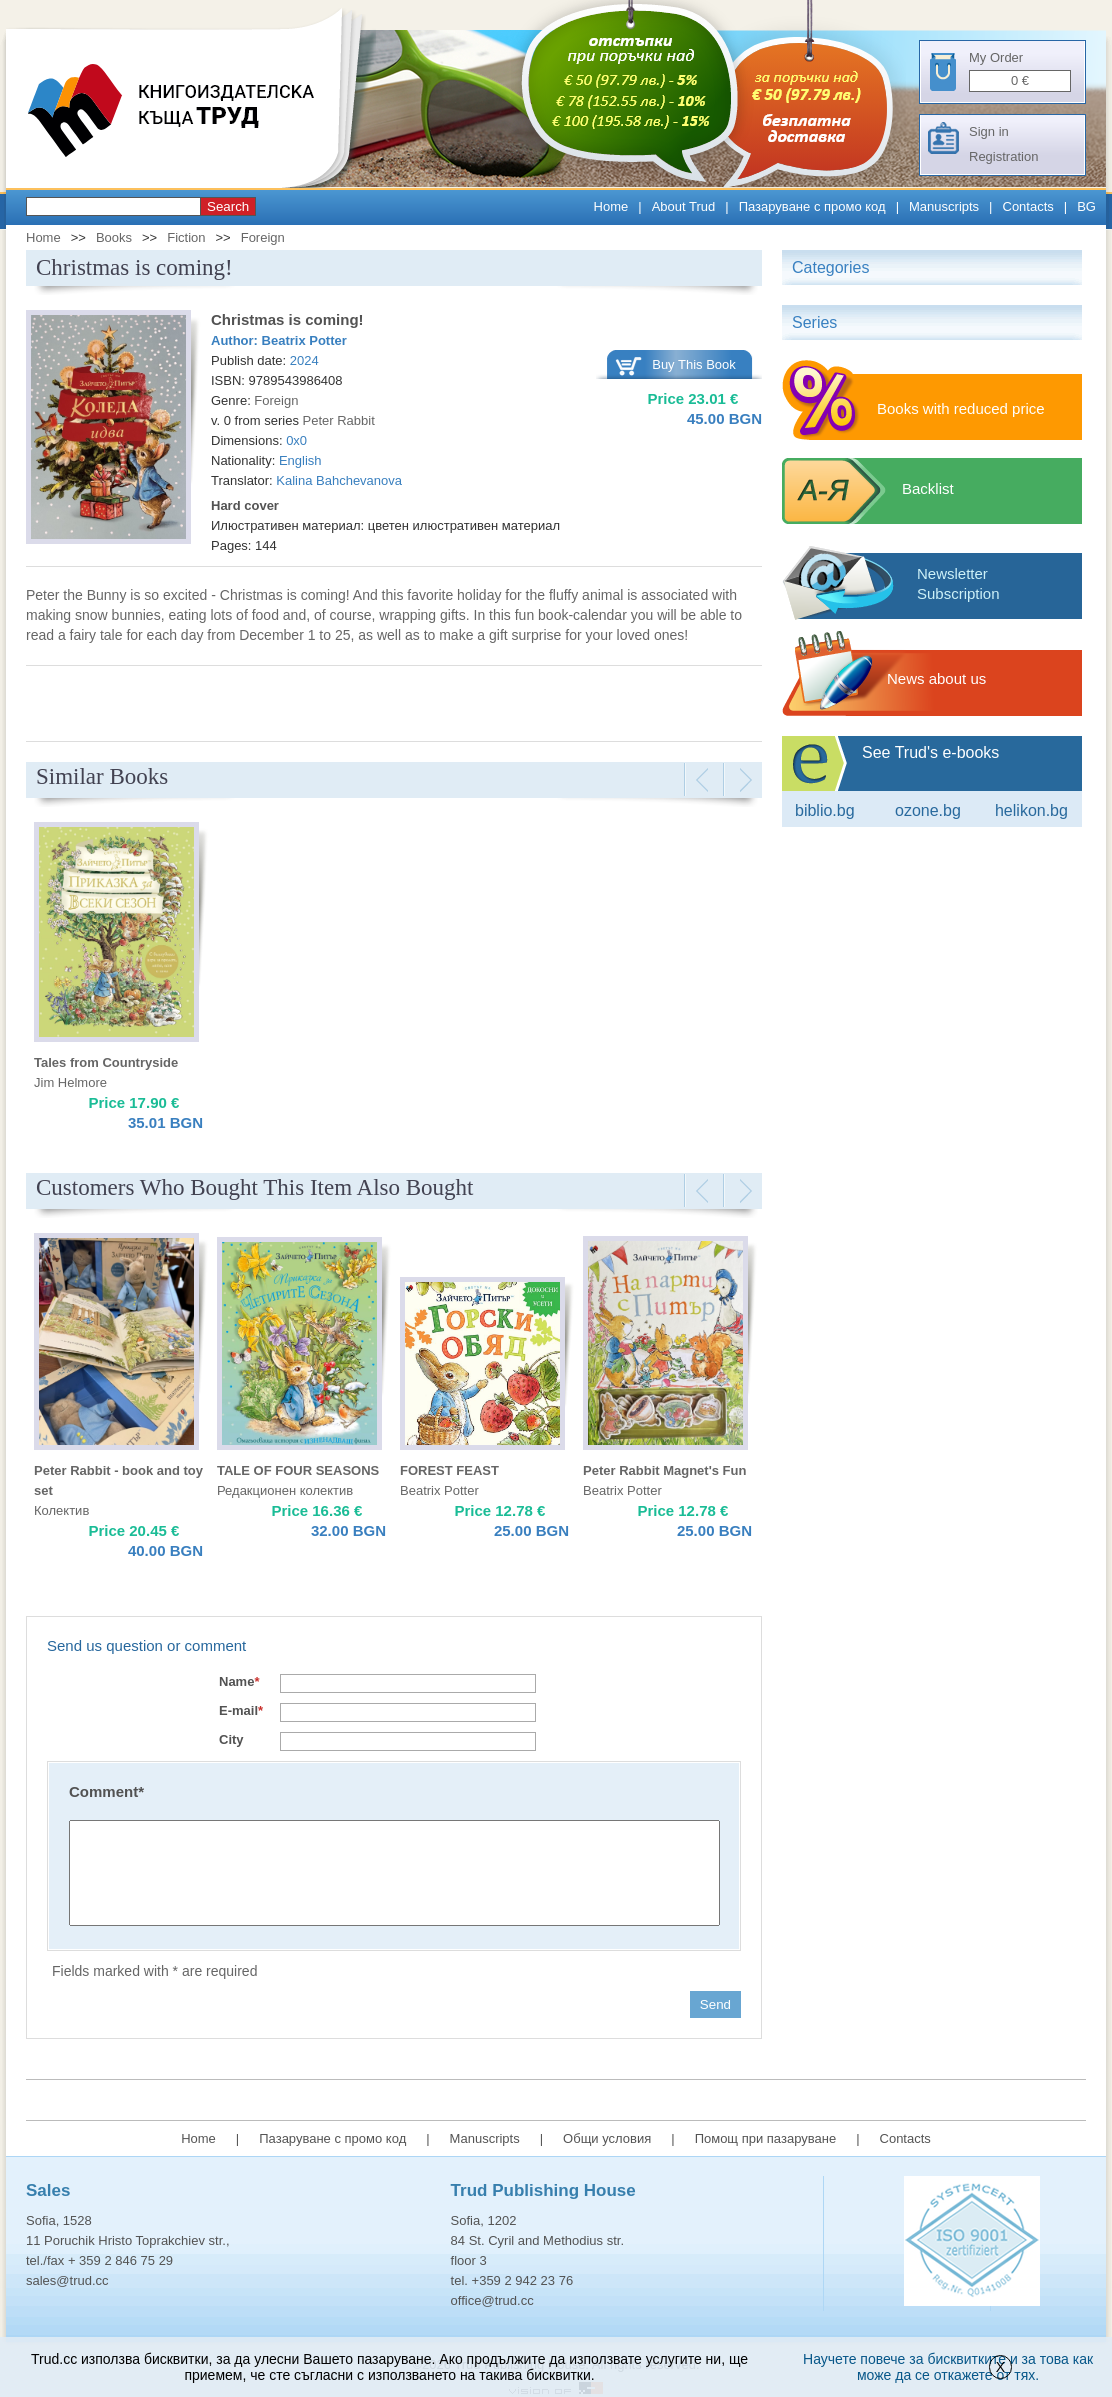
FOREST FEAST (449, 1470)
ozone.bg (928, 810)
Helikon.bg (1031, 810)
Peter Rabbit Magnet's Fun (664, 1470)
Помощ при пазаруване (766, 2138)
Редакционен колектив (285, 1490)
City (231, 1739)
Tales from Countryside (106, 1062)
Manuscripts (944, 206)
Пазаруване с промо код (812, 206)
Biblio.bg (825, 810)
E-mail (241, 1710)
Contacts (1028, 206)
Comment (106, 1791)
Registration (1003, 156)
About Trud (684, 206)
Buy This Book (694, 364)
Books (114, 237)
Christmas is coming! (287, 319)
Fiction (186, 237)
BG (1086, 206)
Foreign (263, 237)
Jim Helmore (70, 1082)
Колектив (61, 1510)
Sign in (989, 131)
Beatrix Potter (304, 340)
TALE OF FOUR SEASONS (298, 1470)
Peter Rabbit (339, 420)
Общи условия (607, 2138)
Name (239, 1681)
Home (611, 206)
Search (228, 206)
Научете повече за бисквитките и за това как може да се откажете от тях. (948, 2367)
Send (715, 2004)
